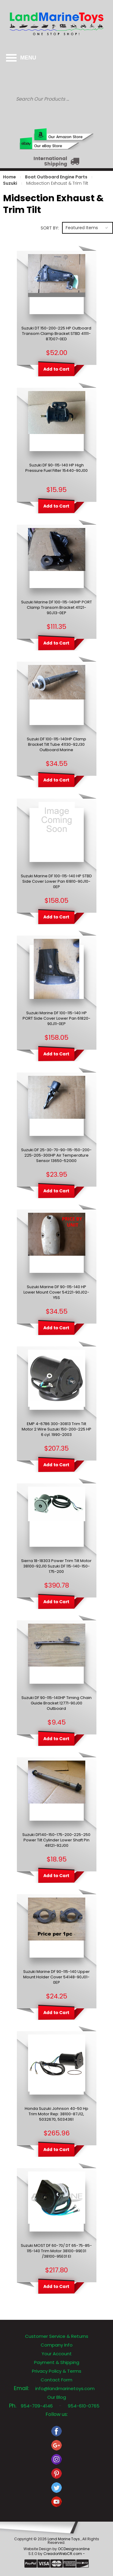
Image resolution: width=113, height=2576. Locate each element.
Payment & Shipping (56, 2362)
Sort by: (50, 228)
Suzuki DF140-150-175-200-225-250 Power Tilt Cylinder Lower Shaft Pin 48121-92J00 (56, 1840)
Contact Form (56, 2380)
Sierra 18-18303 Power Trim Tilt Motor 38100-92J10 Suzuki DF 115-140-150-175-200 (56, 1566)
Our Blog (56, 2397)
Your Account (57, 2353)
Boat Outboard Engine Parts (56, 177)
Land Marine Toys (64, 2538)
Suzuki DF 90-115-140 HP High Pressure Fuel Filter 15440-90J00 (56, 468)
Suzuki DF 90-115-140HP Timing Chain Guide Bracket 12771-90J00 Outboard (56, 1703)
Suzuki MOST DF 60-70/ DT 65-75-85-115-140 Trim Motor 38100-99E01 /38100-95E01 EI (56, 2251)
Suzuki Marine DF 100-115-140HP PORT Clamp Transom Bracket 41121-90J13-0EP (56, 607)
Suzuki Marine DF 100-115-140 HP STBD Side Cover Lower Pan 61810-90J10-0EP (56, 881)
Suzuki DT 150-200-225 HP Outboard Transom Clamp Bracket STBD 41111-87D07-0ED (56, 334)
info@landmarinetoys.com (65, 2388)
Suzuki (10, 183)
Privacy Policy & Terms (56, 2371)
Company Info (57, 2345)
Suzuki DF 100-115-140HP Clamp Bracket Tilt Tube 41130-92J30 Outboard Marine (56, 744)
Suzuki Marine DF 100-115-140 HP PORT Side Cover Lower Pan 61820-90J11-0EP (56, 1018)
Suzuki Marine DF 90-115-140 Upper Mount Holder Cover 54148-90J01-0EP (56, 1977)
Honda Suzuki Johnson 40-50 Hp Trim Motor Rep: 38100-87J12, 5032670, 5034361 (56, 2114)
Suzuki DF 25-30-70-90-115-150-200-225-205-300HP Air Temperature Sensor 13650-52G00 (56, 1155)
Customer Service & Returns (56, 2336)
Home (9, 177)
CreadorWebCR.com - (64, 2553)
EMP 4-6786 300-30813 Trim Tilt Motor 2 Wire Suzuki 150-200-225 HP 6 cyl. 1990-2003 (56, 1429)
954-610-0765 (83, 2406)
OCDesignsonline (73, 2548)
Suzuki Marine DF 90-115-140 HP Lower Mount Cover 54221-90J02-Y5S (56, 1292)
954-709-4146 (37, 2406)
